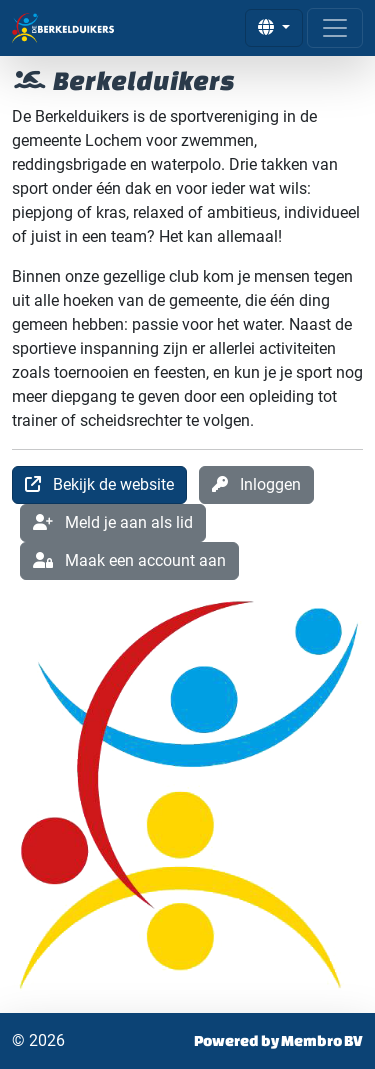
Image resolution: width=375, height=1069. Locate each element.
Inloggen (256, 484)
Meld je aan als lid (113, 522)
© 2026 (38, 1040)
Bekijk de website (99, 484)
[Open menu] (335, 28)
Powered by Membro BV (278, 1040)
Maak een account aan (129, 560)
